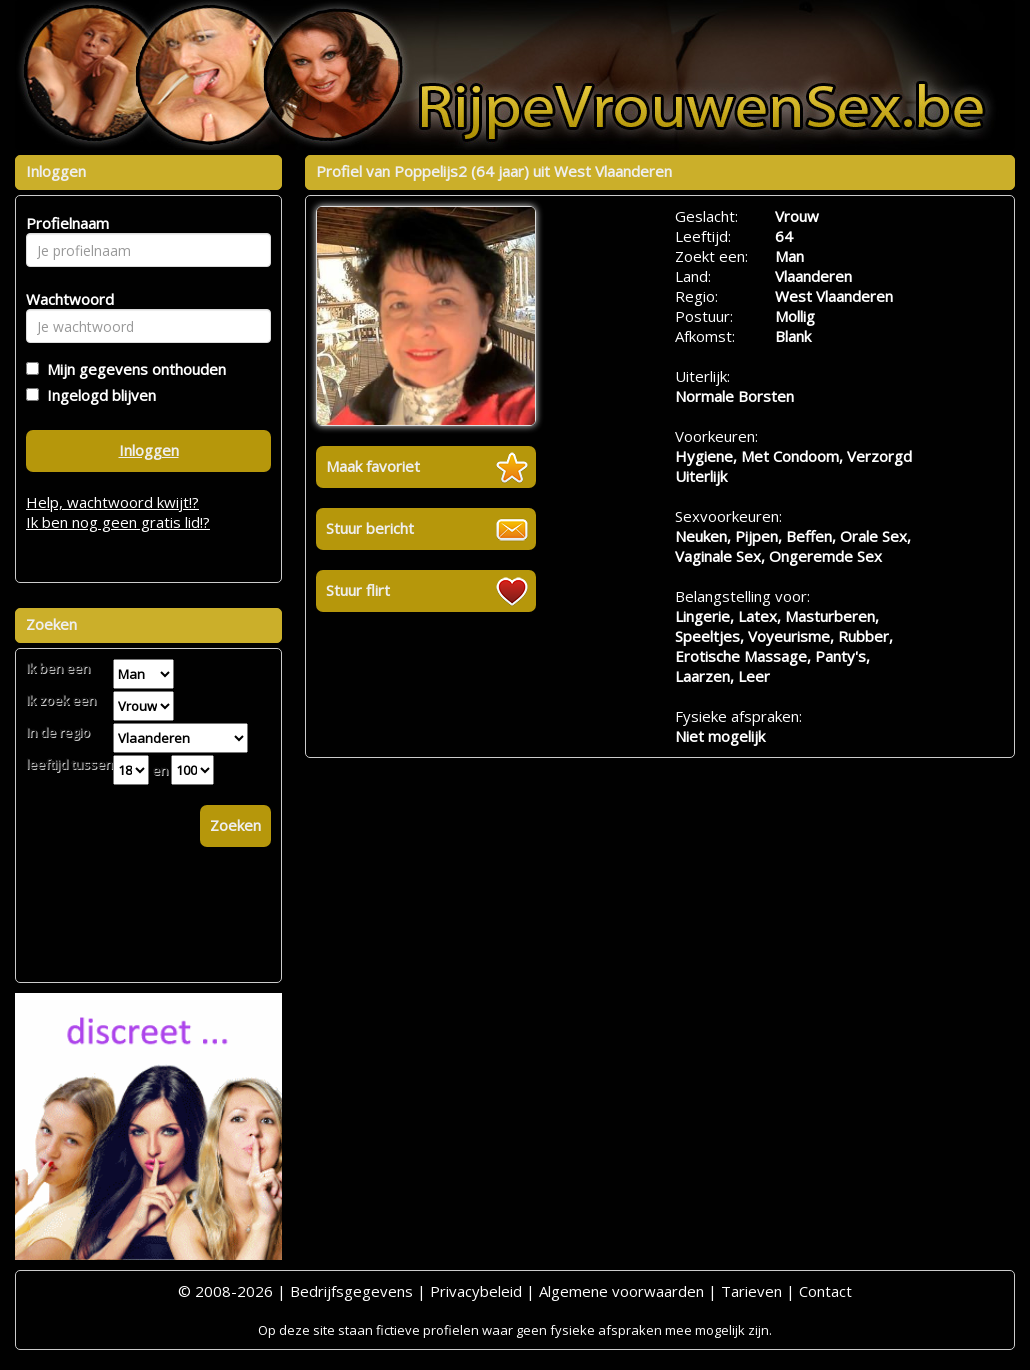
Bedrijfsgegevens (351, 1291)
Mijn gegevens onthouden (132, 369)
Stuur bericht (370, 528)
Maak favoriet (373, 466)
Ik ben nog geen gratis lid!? (118, 522)
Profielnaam (64, 223)
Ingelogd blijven (97, 395)
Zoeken (235, 825)
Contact (825, 1291)
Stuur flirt (358, 590)
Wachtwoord (64, 299)
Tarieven (751, 1291)
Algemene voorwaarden (621, 1291)
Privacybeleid (476, 1291)
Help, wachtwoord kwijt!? (112, 502)
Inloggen (149, 450)
